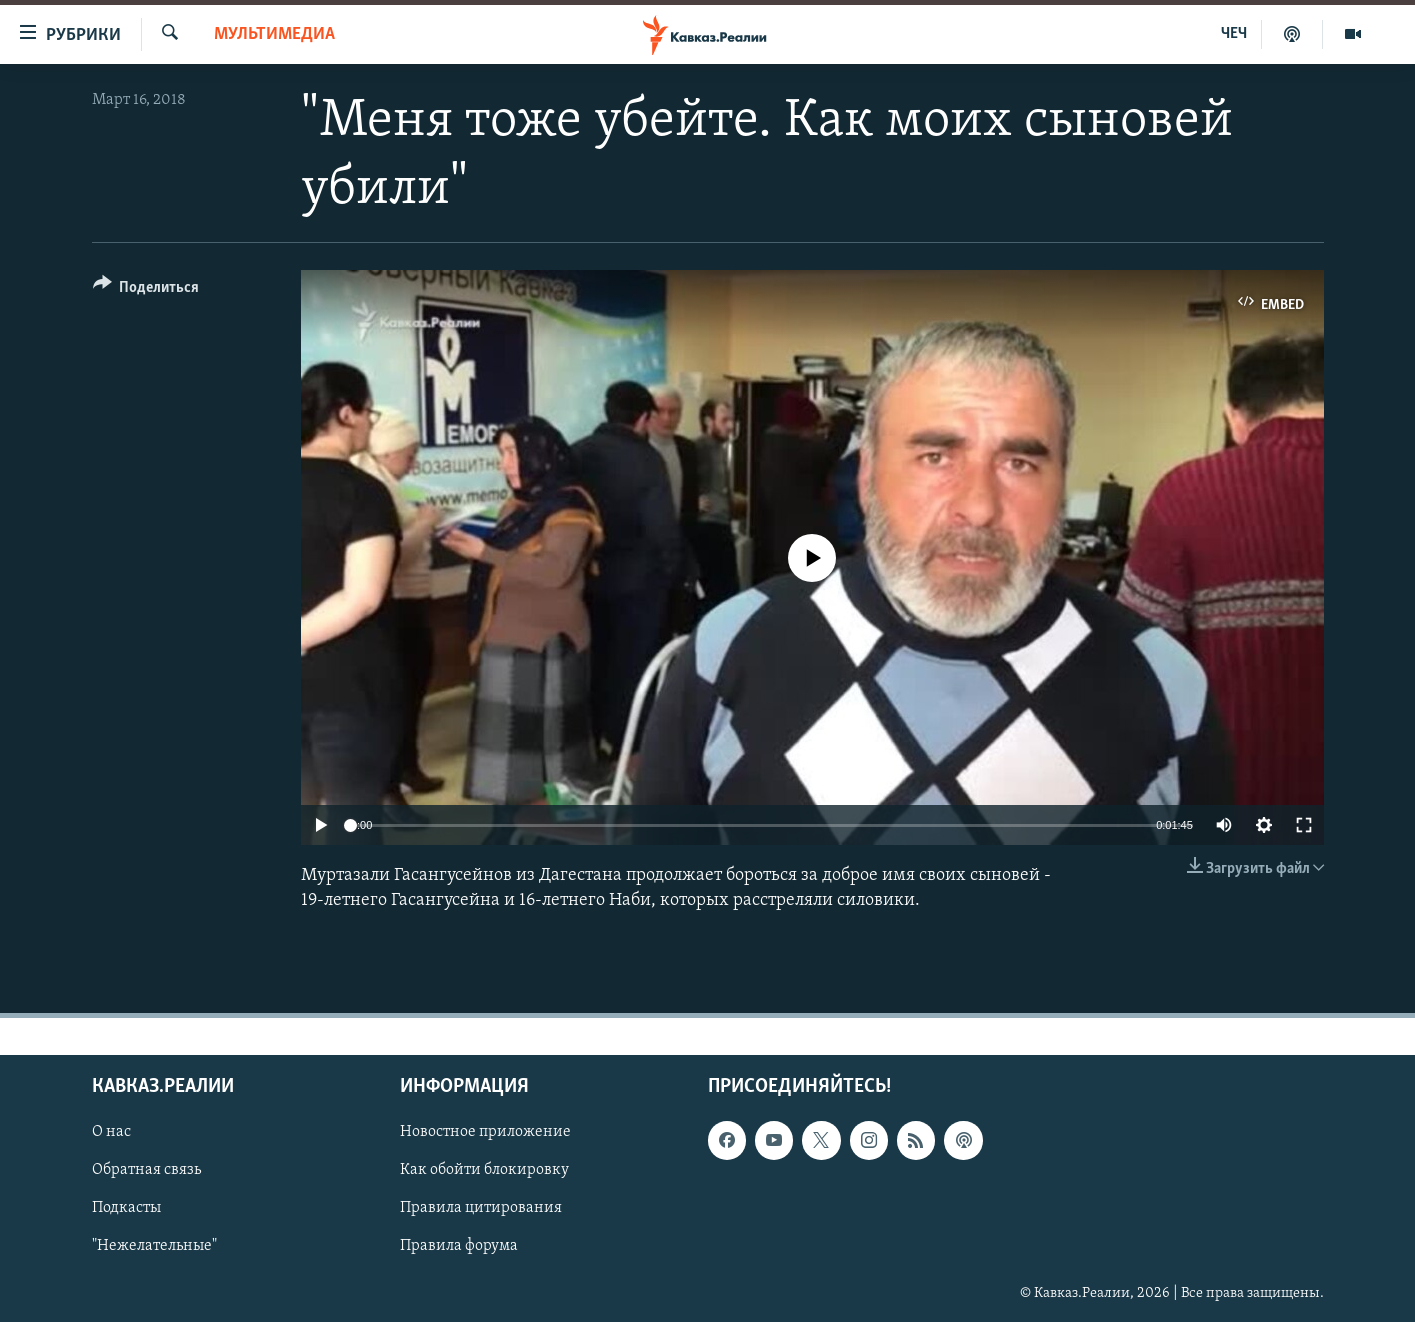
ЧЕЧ (1234, 34)
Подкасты (126, 1208)
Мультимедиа (274, 34)
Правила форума (459, 1246)
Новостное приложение (485, 1132)
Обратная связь (146, 1170)
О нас (111, 1132)
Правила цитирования (481, 1208)
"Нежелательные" (154, 1246)
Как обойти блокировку (484, 1170)
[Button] (146, 290)
